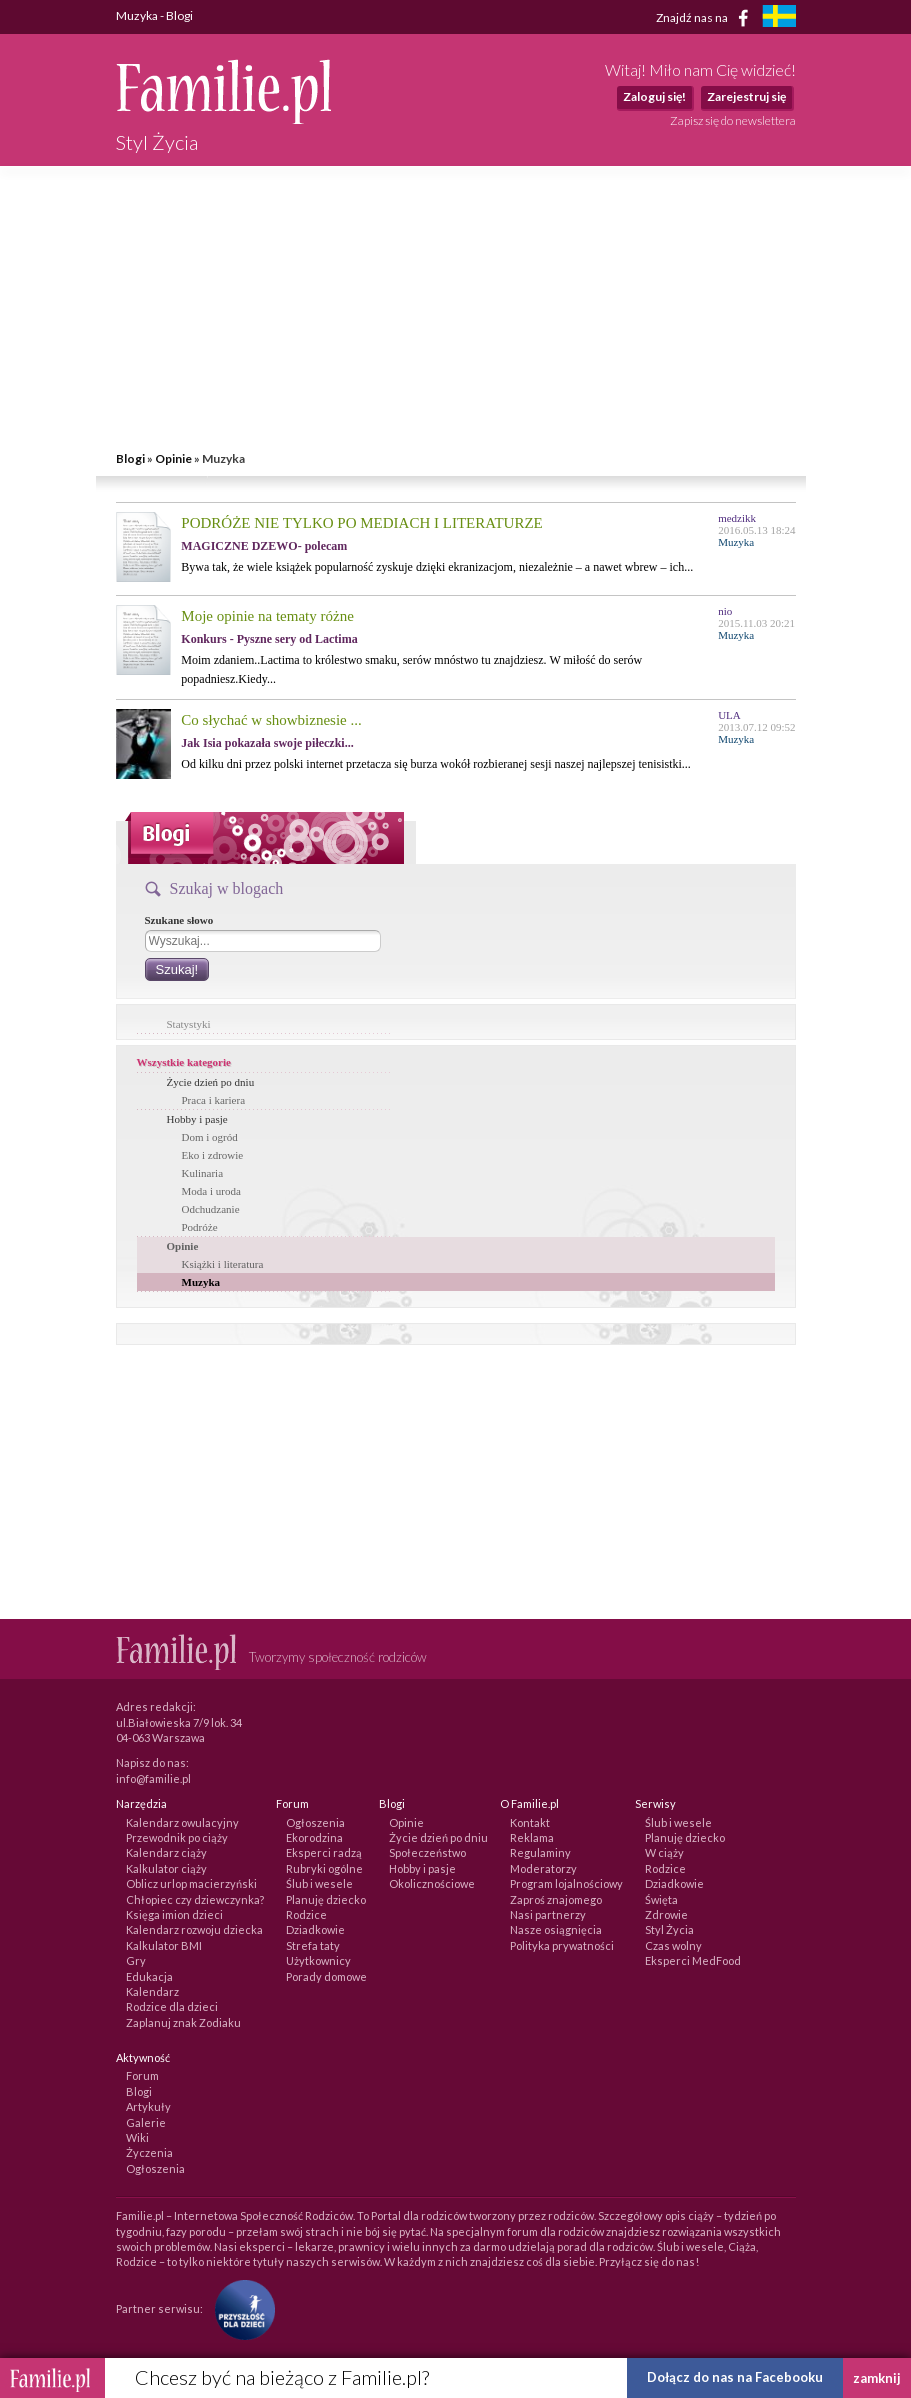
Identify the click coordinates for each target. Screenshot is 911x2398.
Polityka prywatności (562, 1945)
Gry (136, 1960)
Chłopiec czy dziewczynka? (195, 1899)
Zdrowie (666, 1914)
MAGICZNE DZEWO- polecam (264, 546)
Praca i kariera (214, 1100)
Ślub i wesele (319, 1883)
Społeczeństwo (427, 1852)
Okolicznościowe (432, 1883)
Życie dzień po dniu (211, 1082)
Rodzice (306, 1914)
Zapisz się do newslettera (733, 120)
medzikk (737, 518)
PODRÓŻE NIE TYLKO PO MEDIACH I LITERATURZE (361, 523)
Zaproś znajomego (556, 1899)
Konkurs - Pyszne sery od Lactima (269, 639)
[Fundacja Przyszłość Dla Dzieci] (240, 2308)
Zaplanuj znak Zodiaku (183, 2022)
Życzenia (149, 2152)
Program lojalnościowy (566, 1883)
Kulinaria (203, 1173)
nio (725, 611)
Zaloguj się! (654, 96)
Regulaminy (540, 1852)
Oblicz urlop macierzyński (191, 1883)
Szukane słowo (179, 920)
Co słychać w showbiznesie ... (271, 720)
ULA (729, 715)
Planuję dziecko (326, 1899)
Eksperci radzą (324, 1852)
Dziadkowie (315, 1929)
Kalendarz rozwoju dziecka (194, 1929)
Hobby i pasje (197, 1119)
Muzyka (201, 1282)
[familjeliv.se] (779, 18)
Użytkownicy (318, 1960)
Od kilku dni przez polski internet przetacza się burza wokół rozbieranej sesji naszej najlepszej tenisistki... (436, 764)
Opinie (173, 458)
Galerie (146, 2122)
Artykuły (148, 2106)
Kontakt (530, 1822)
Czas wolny (673, 1945)
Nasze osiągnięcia (556, 1929)
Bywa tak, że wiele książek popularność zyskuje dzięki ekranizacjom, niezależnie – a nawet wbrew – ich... (437, 567)
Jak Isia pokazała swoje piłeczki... (267, 743)
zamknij (877, 2378)
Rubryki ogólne (324, 1868)
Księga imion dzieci (174, 1914)
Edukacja (149, 1976)
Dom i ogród (210, 1137)
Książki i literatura (223, 1264)
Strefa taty (313, 1945)
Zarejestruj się (746, 96)
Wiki (137, 2137)
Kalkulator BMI (164, 1945)
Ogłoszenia (315, 1822)
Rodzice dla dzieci (172, 2006)
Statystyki (189, 1024)
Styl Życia (669, 1929)
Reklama (532, 1837)
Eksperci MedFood (693, 1960)
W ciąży (664, 1852)
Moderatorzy (543, 1868)
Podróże (200, 1227)
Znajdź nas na (705, 18)
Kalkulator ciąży (166, 1868)
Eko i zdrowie (213, 1155)
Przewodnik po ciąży (177, 1837)
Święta (661, 1899)
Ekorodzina (314, 1837)
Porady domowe (326, 1976)
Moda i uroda (211, 1191)
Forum (142, 2075)
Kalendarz (152, 1991)
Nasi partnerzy (548, 1914)
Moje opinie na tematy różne (267, 616)
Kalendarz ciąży (166, 1852)
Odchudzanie (211, 1209)
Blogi (130, 458)
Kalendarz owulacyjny (182, 1822)
